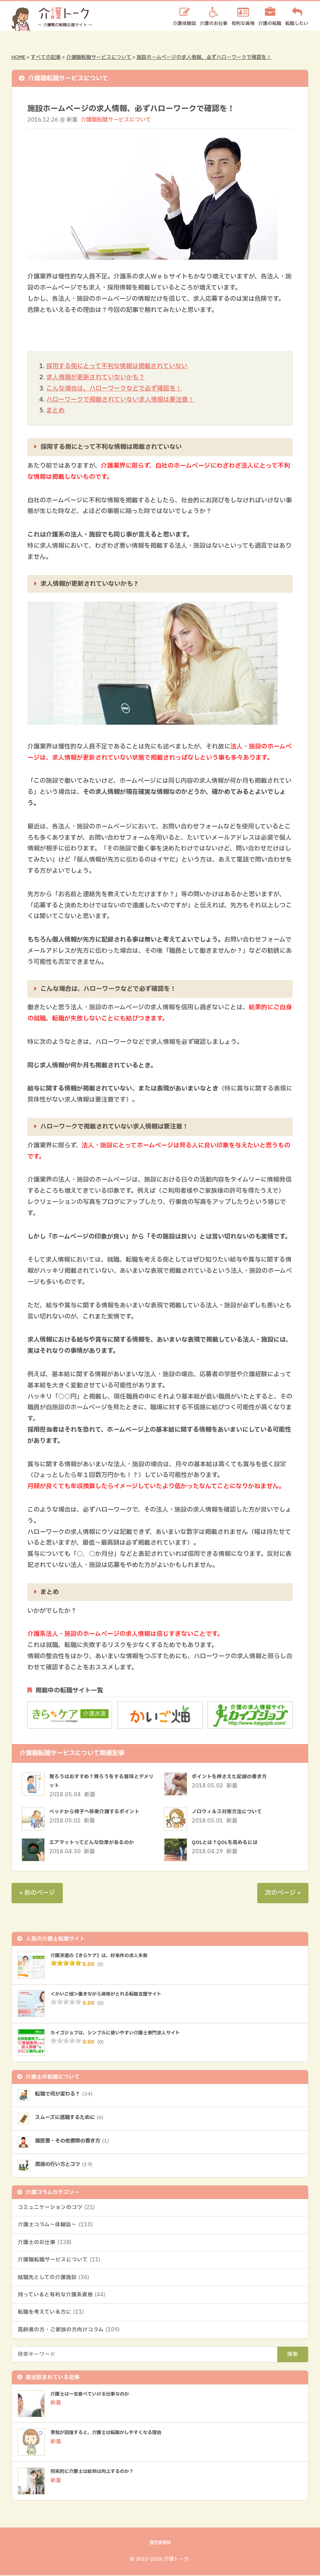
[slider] (65, 1963)
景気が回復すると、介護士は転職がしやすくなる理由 (115, 2434)
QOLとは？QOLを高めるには (227, 1843)
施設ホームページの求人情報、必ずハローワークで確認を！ (204, 57)
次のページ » (283, 1892)
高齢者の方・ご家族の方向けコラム (68, 2330)
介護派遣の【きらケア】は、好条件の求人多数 (107, 1955)
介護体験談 (184, 23)
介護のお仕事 (214, 23)
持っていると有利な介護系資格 (61, 2295)
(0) (100, 2003)
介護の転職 (269, 23)
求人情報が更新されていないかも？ (95, 377)
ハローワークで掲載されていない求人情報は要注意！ (120, 399)
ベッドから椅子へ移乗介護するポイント (97, 1812)
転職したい (296, 23)
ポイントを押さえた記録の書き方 (232, 1777)
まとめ (55, 410)
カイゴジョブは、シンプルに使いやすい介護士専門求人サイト (125, 2033)
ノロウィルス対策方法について (229, 1812)
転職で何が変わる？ (68, 2094)
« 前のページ (37, 1892)
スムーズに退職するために (74, 2117)
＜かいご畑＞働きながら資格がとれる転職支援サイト (115, 1994)
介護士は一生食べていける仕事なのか (96, 2395)
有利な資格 (243, 23)
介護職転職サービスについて (98, 57)
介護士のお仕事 (44, 2243)
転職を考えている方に (51, 2313)
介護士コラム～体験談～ (55, 2225)
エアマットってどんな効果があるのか (95, 1843)
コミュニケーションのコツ (56, 2208)
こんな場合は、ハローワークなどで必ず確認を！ (114, 388)
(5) (100, 1964)
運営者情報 (160, 2544)
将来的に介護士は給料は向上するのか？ (98, 2472)
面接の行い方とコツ (68, 2164)
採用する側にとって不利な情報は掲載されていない (117, 366)
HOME (18, 57)
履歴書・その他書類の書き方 (77, 2141)
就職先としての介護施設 (53, 2278)
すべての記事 (46, 57)
